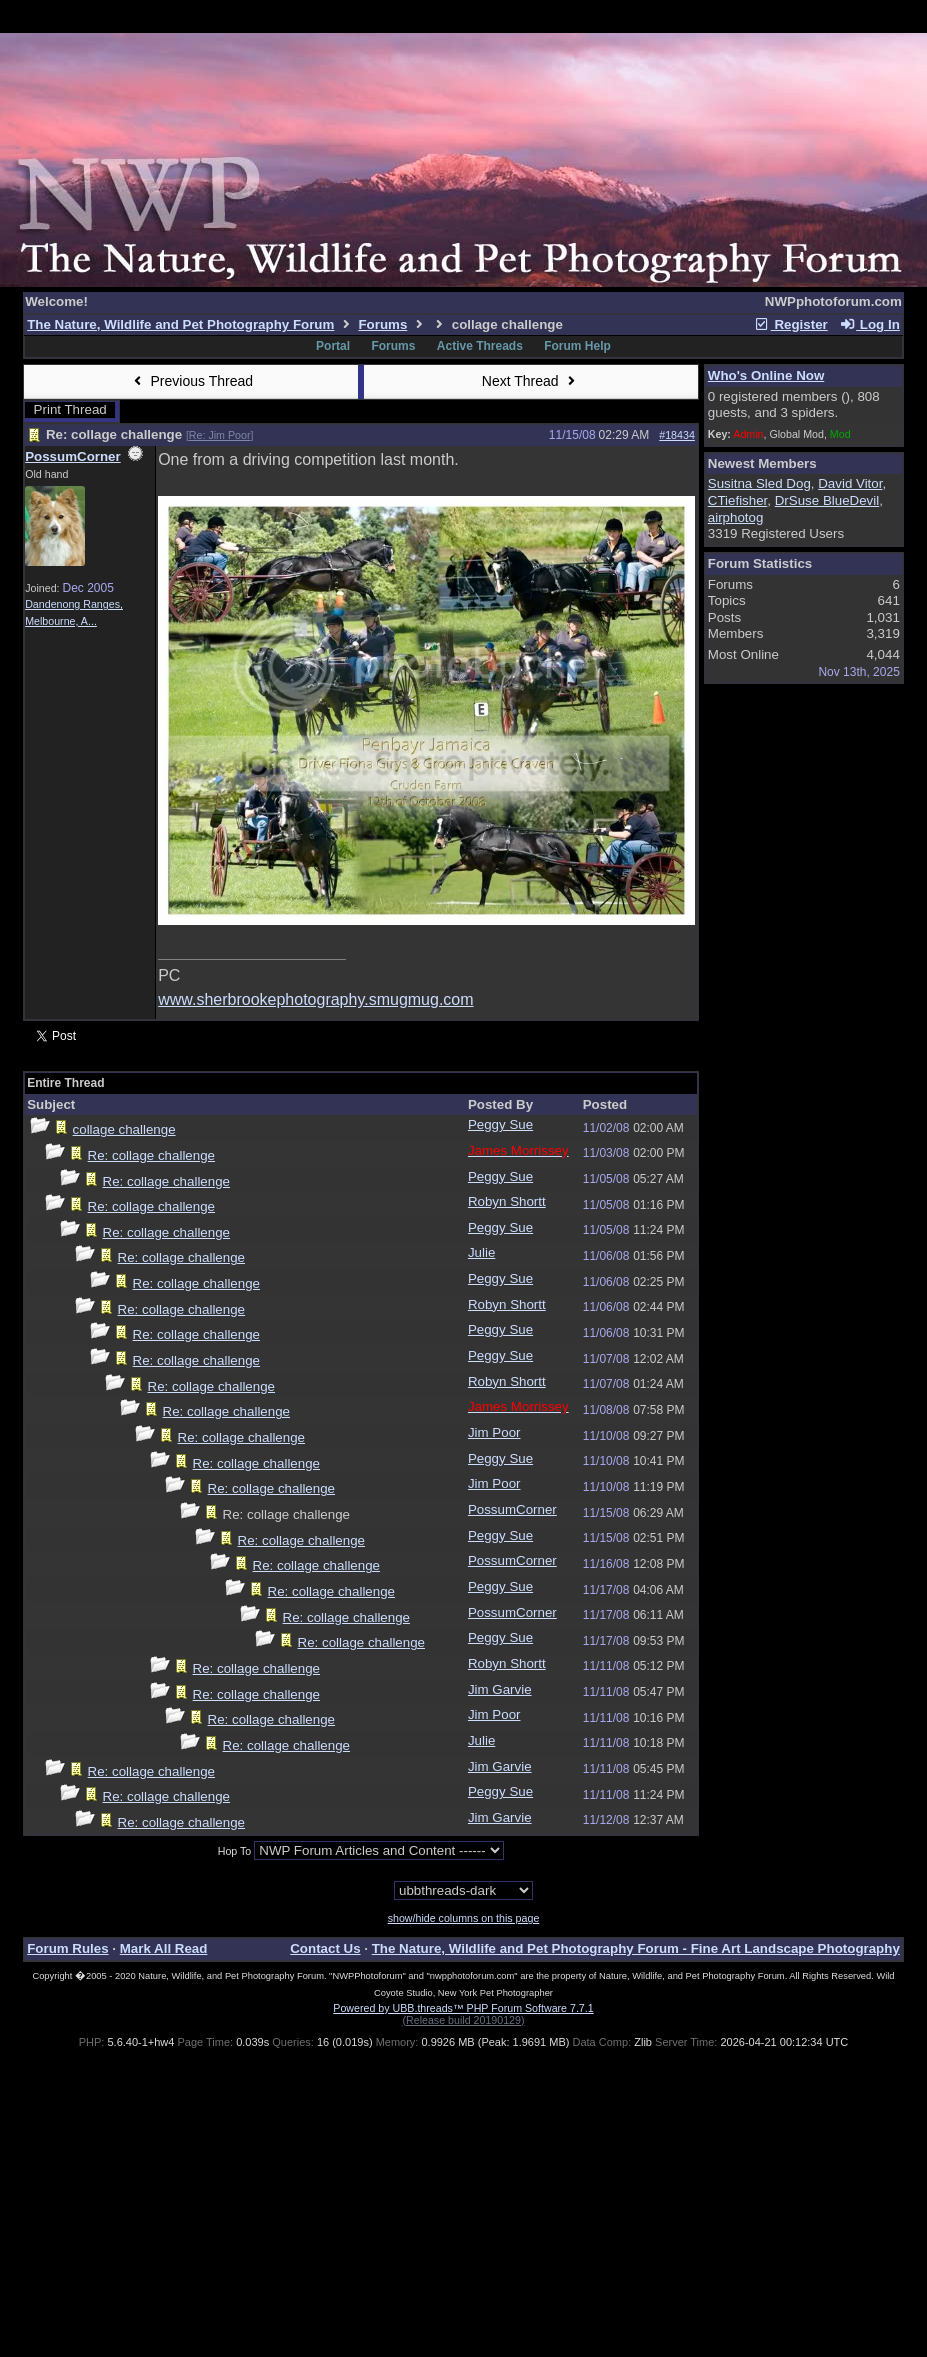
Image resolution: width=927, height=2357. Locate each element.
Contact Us (325, 1948)
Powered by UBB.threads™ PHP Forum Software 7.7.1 (463, 2008)
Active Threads (480, 346)
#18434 (677, 435)
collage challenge (124, 1129)
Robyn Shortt (507, 1201)
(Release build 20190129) (463, 2020)
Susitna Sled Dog (759, 483)
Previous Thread (191, 381)
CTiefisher (738, 500)
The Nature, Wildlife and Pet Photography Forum (180, 324)
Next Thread (531, 381)
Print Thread (70, 409)
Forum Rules (67, 1948)
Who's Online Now (766, 375)
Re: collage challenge (151, 1155)
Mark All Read (164, 1948)
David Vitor (850, 483)
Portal (333, 346)
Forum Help (577, 346)
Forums (382, 324)
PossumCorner (73, 456)
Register (791, 324)
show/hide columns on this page (464, 1918)
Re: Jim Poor (220, 435)
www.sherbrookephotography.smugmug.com (315, 999)
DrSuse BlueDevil (827, 500)
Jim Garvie (500, 1689)
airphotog (736, 517)
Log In (869, 324)
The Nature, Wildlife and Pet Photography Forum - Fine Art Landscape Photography (636, 1948)
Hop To (235, 1851)
